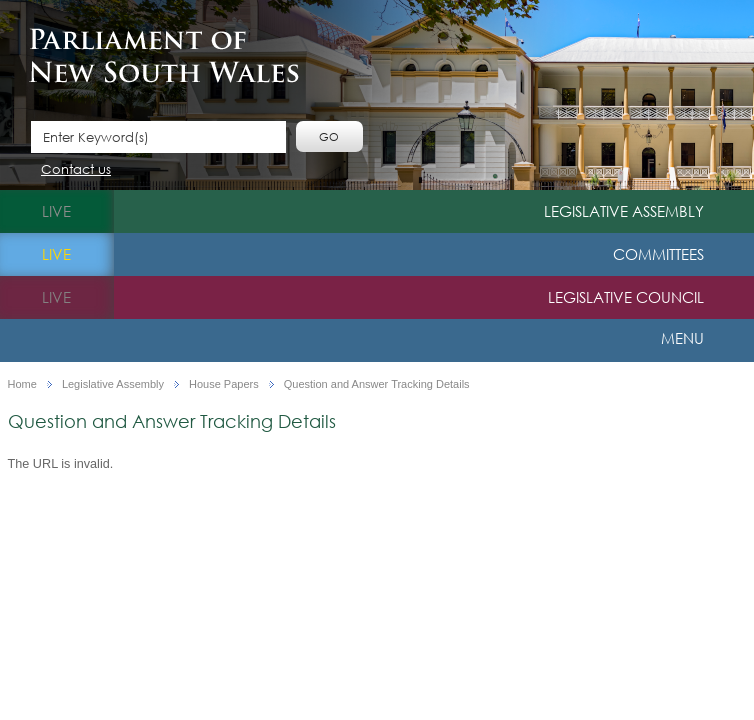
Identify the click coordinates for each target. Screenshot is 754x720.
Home (22, 384)
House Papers (224, 384)
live (56, 211)
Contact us (76, 170)
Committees (658, 254)
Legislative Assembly (624, 211)
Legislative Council (626, 297)
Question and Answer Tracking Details (377, 384)
